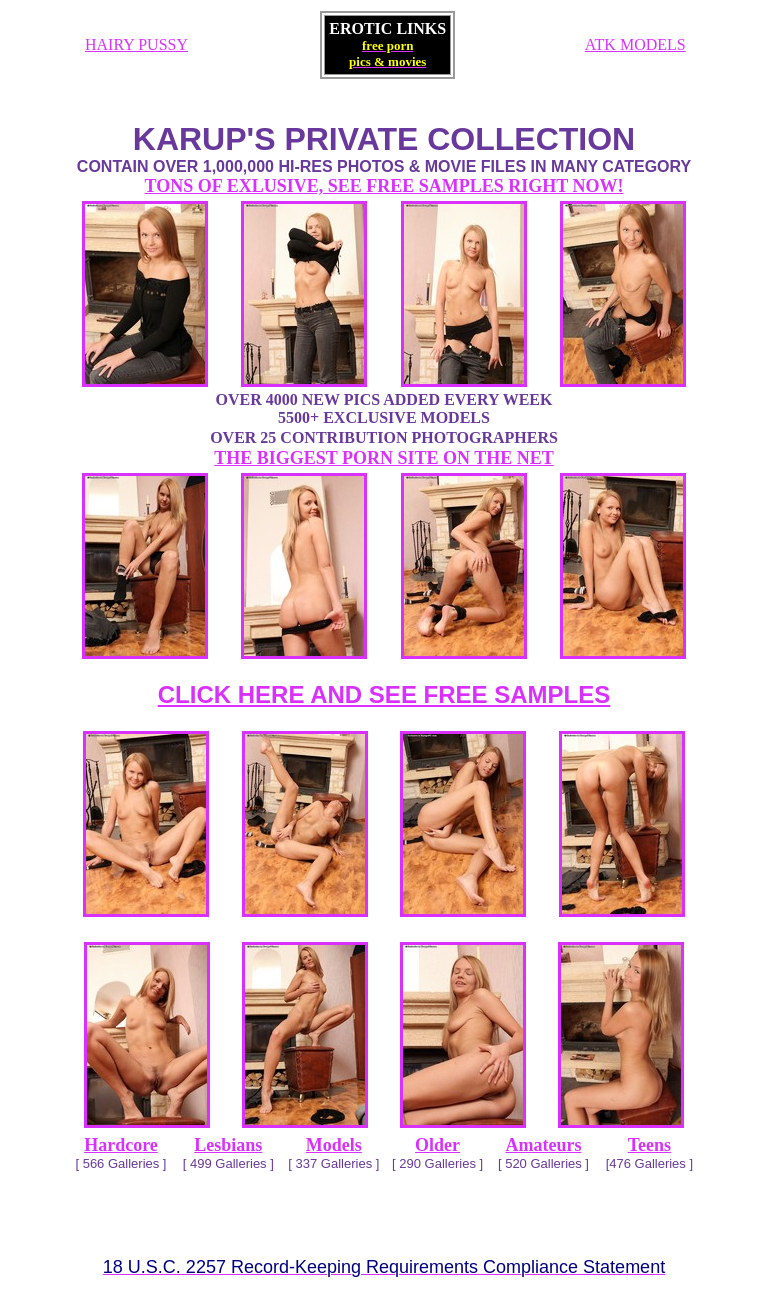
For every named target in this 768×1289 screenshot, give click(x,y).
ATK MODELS (635, 44)
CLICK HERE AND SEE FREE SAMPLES (384, 694)
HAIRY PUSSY (136, 44)
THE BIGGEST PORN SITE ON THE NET (383, 458)
